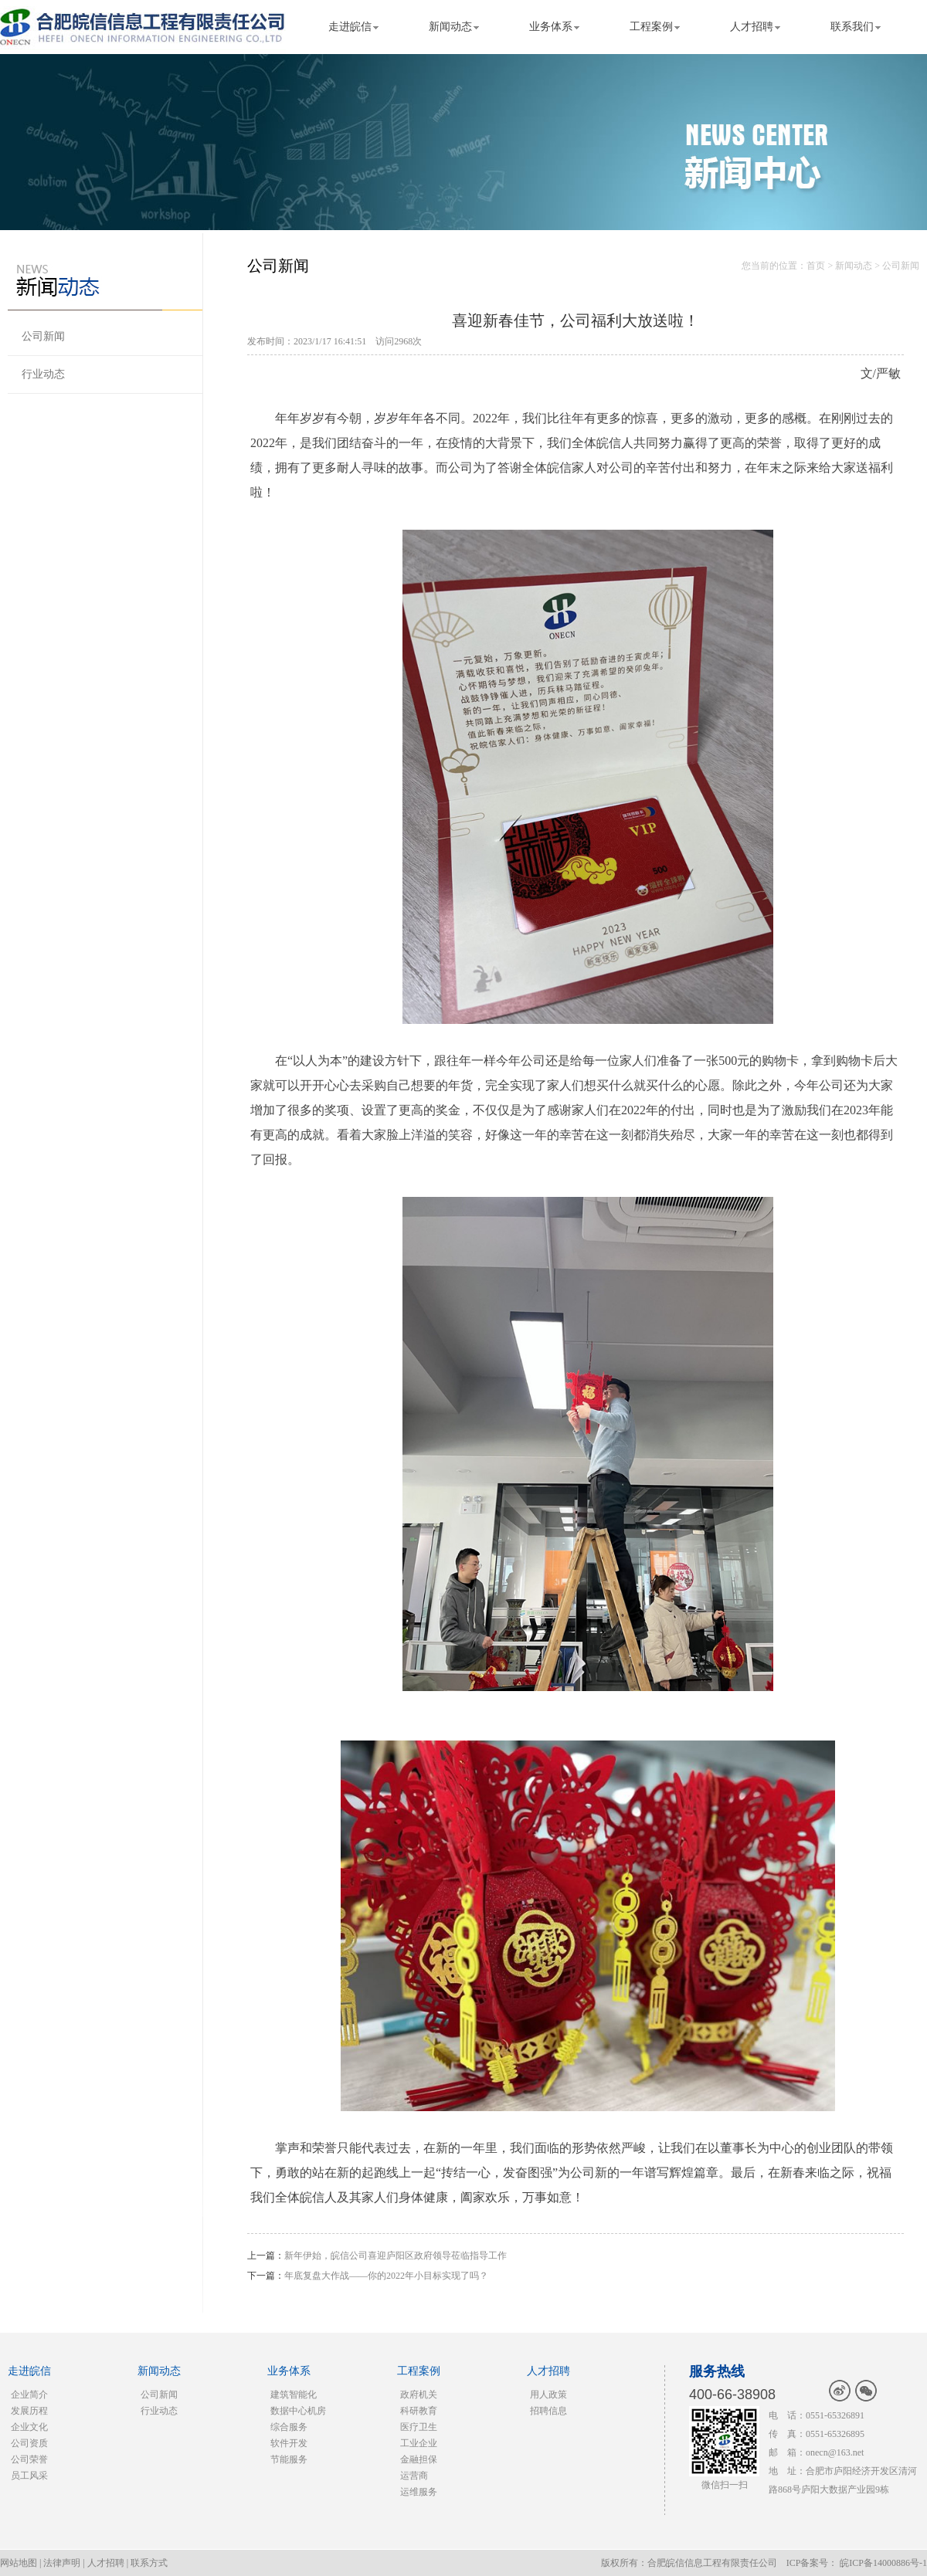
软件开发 (288, 2443)
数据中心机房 (298, 2410)
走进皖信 (350, 26)
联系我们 (852, 26)
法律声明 (61, 2562)
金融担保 (418, 2459)
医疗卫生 (418, 2427)
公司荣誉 (29, 2459)
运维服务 (418, 2491)
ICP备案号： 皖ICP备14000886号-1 (856, 2562)
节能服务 (288, 2459)
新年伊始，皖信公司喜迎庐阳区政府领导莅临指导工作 (395, 2255)
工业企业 (418, 2443)
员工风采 (29, 2475)
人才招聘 (751, 26)
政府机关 (418, 2394)
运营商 (414, 2475)
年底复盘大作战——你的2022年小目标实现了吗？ (386, 2275)
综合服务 (288, 2427)
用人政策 (548, 2394)
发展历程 (29, 2410)
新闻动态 (450, 26)
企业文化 (29, 2427)
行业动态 (43, 374)
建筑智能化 (293, 2394)
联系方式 (149, 2562)
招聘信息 (548, 2410)
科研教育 (418, 2410)
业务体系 (550, 26)
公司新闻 (43, 336)
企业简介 (29, 2394)
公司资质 (29, 2443)
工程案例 (651, 26)
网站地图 (18, 2562)
